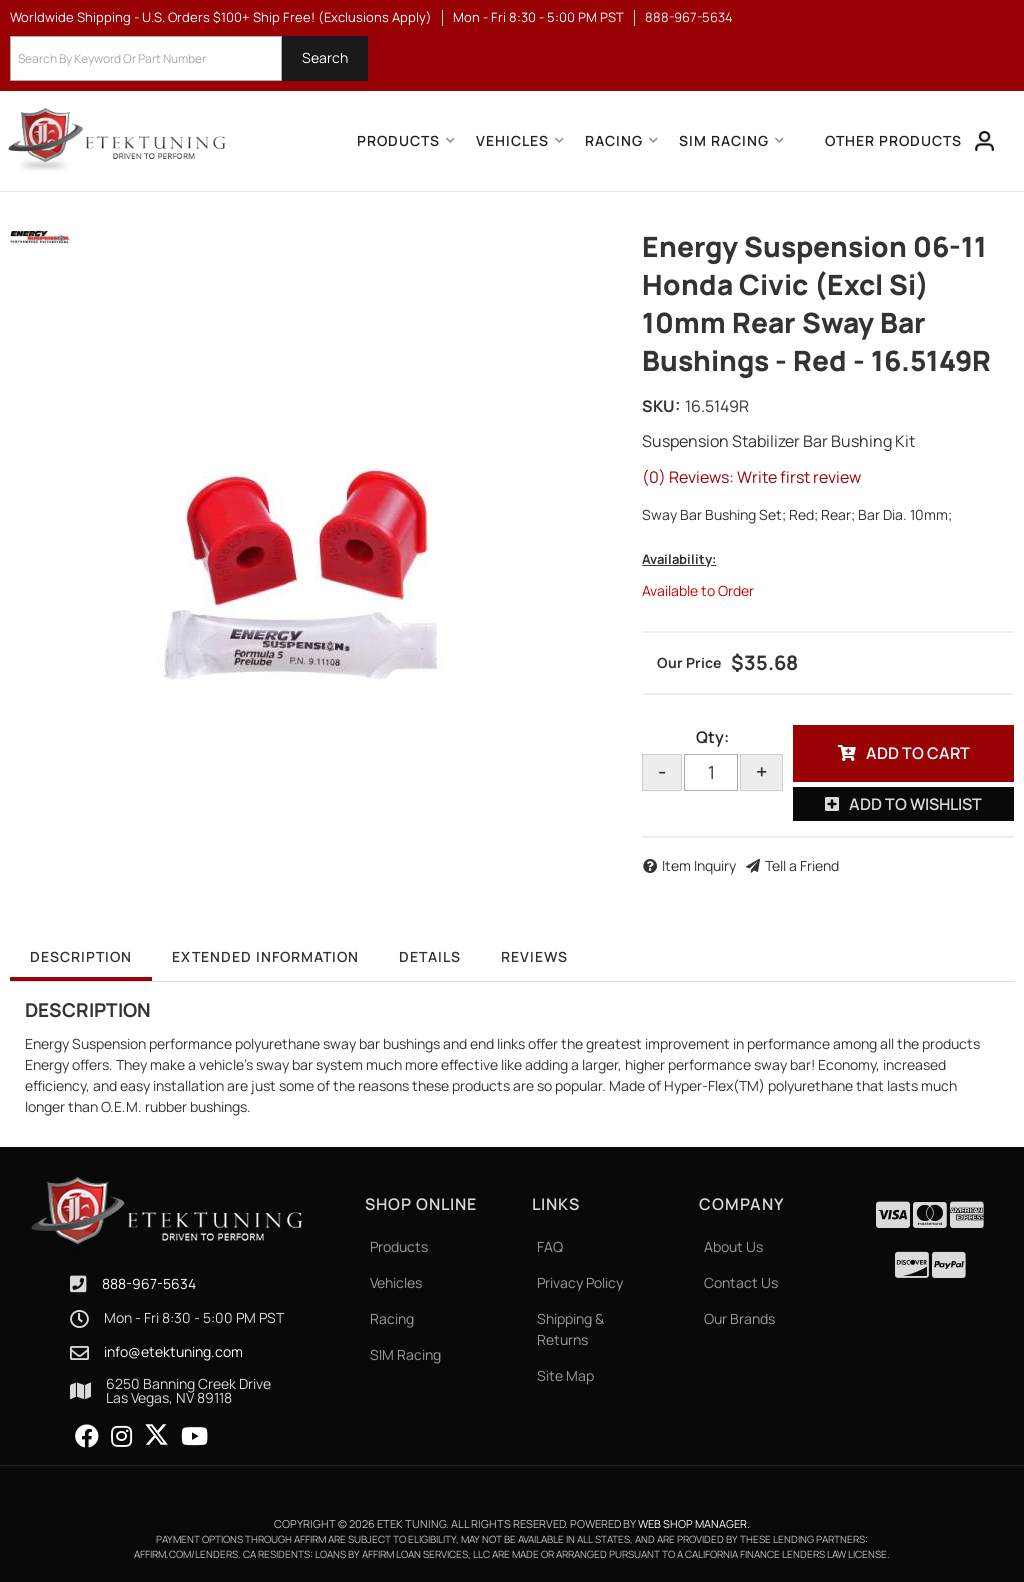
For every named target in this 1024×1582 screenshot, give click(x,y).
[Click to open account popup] (985, 141)
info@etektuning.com (173, 1352)
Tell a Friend (802, 865)
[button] (189, 58)
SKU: (661, 406)
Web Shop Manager (692, 1523)
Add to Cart (918, 753)
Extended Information (265, 956)
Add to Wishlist (915, 804)
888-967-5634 (149, 1283)
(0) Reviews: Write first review (751, 477)
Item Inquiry (699, 865)
